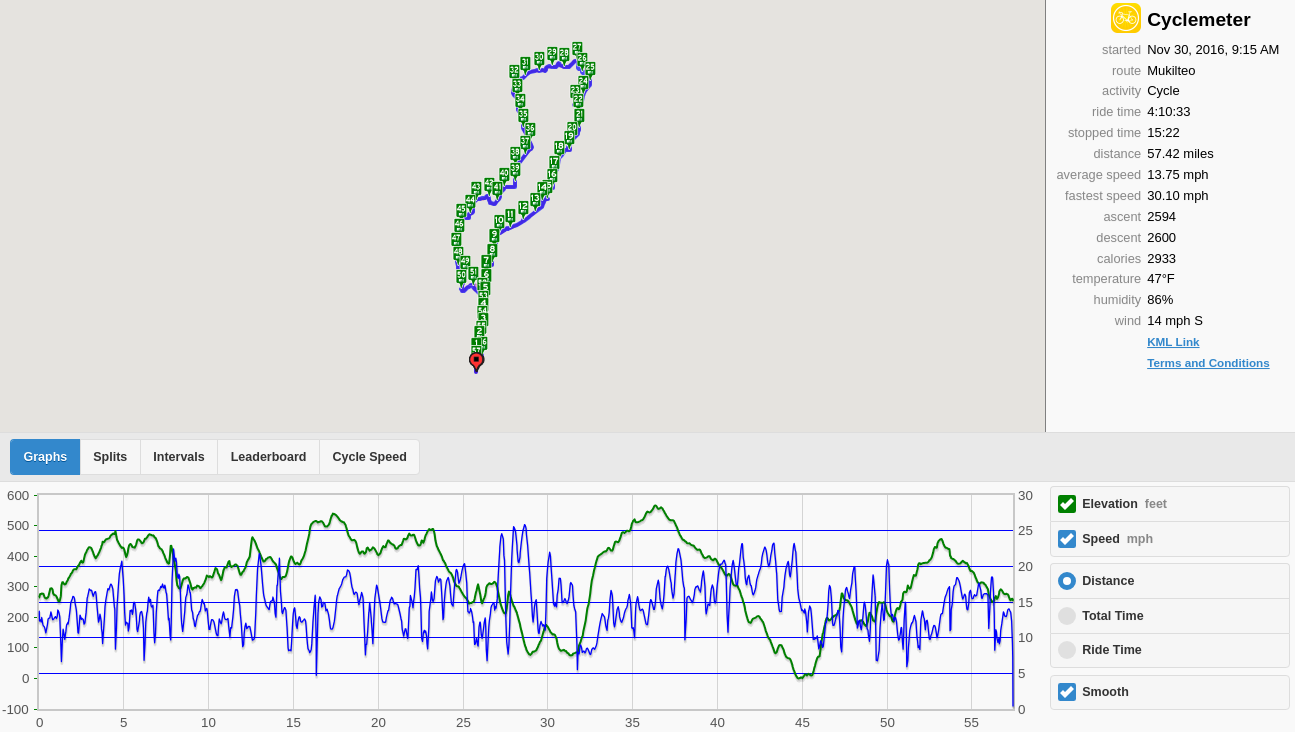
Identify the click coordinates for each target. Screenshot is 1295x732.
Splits (110, 457)
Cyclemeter (1198, 19)
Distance (1108, 581)
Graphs (46, 457)
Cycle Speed (369, 457)
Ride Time (1112, 650)
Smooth (1105, 692)
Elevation (1124, 504)
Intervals (178, 457)
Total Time (1112, 616)
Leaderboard (269, 457)
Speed (1117, 539)
